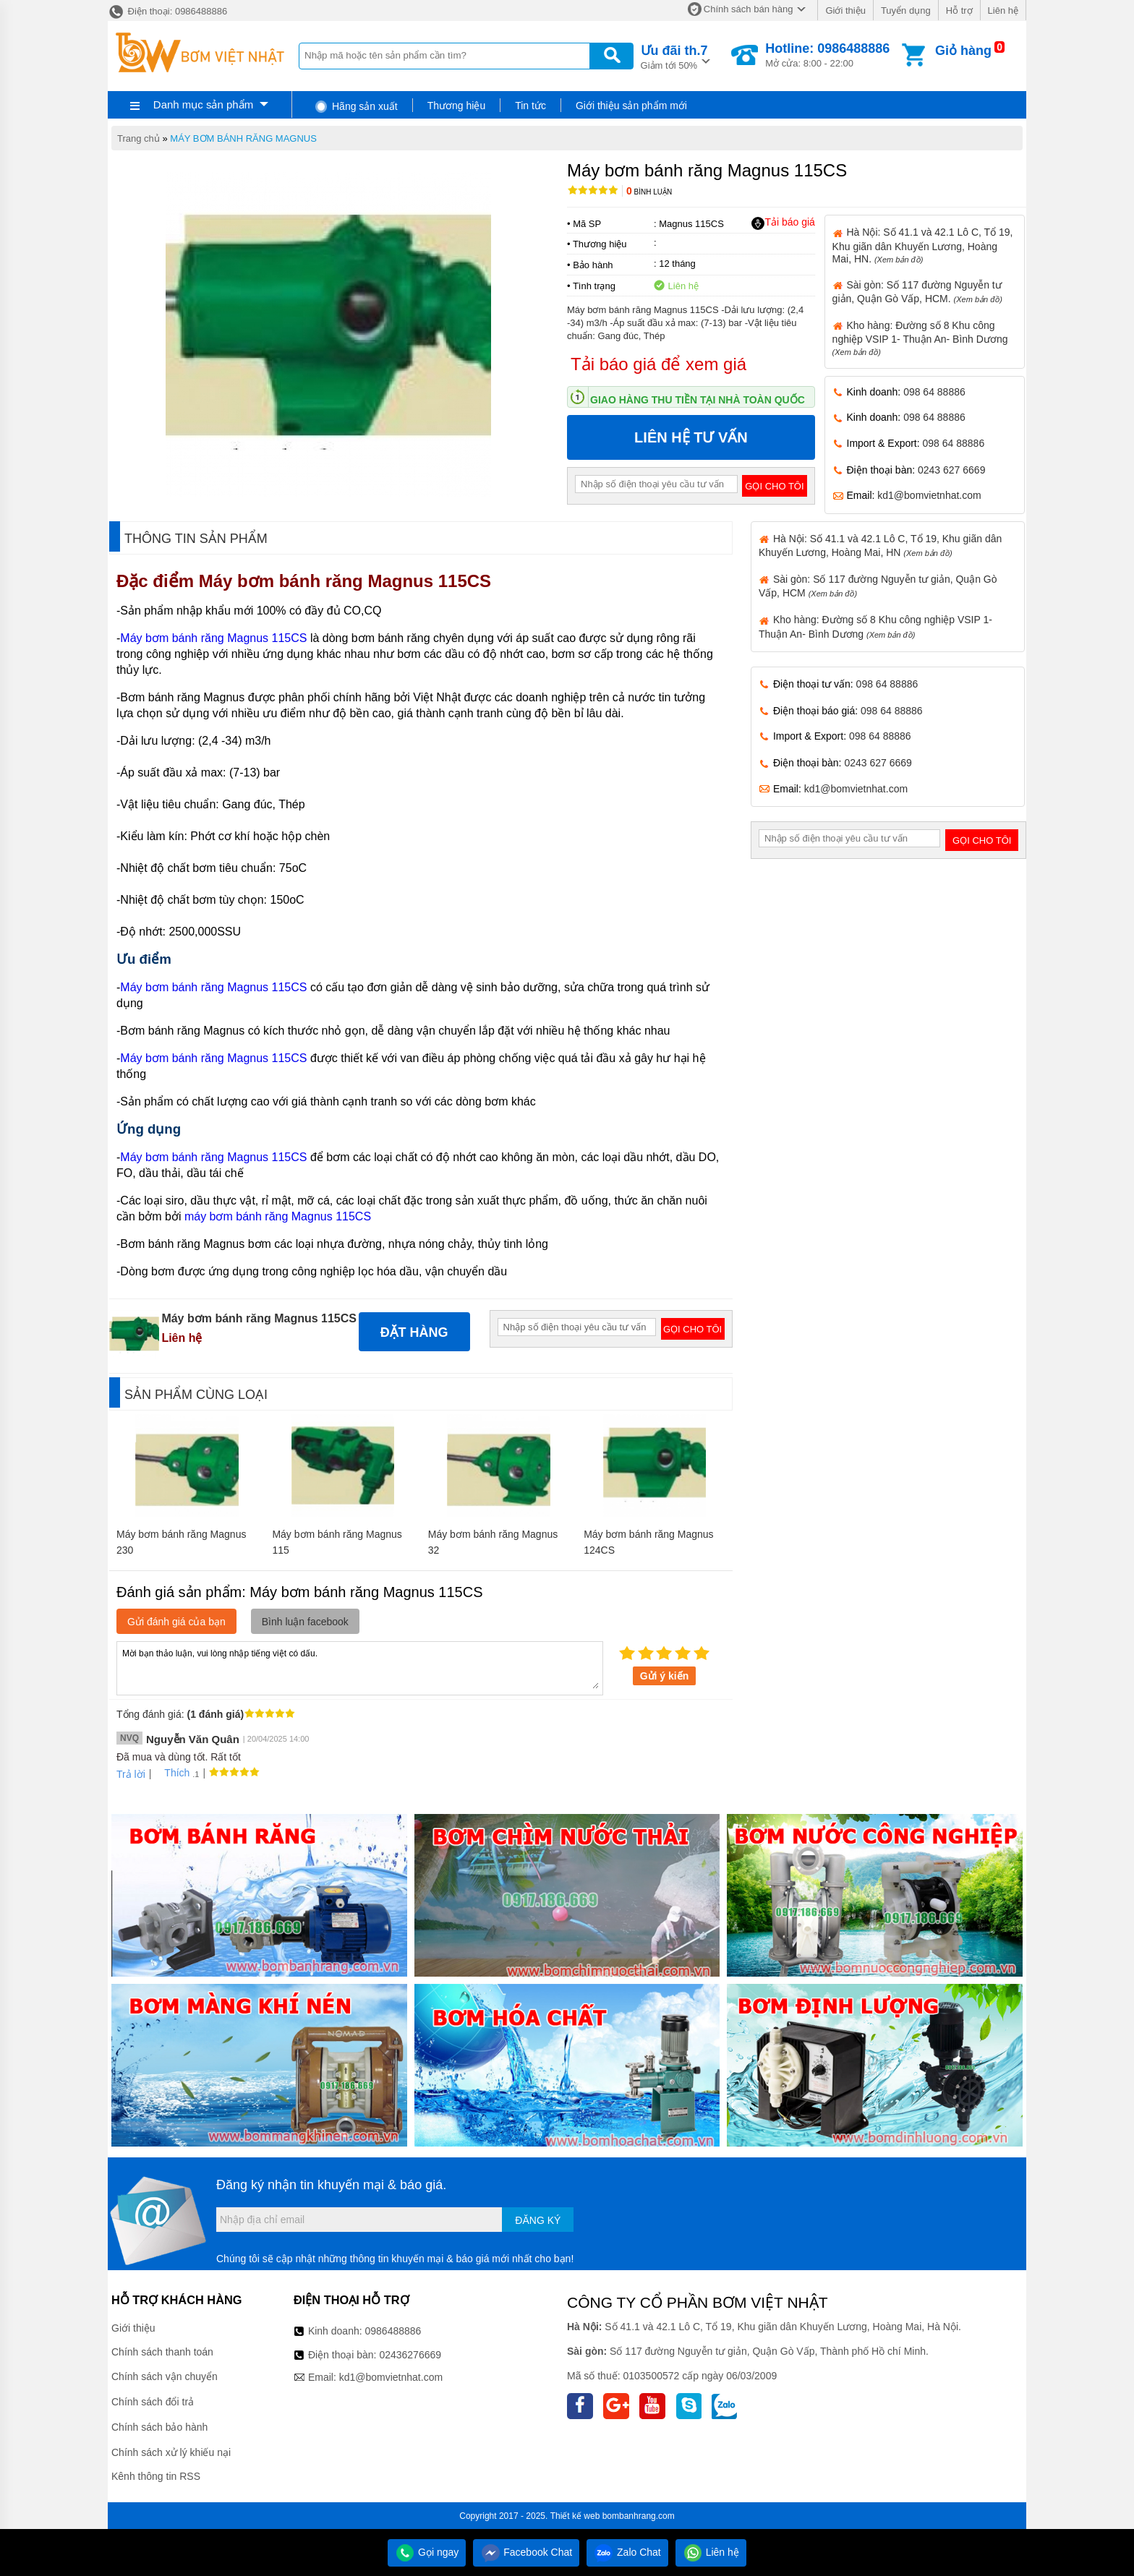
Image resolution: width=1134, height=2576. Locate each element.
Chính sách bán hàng (748, 9)
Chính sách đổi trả (152, 2402)
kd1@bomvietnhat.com (929, 495)
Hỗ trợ (959, 10)
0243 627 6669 (951, 470)
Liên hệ (1003, 10)
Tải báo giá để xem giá (658, 364)
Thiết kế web (575, 2516)
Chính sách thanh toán (162, 2352)
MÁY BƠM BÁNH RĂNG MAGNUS (243, 138)
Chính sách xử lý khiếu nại (171, 2452)
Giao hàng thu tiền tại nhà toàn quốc (697, 400)
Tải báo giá (782, 222)
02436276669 (410, 2355)
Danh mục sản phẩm (203, 104)
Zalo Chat (627, 2552)
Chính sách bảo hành (159, 2427)
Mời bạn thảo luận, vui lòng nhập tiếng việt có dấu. (360, 1667)
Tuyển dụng (906, 10)
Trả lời (130, 1774)
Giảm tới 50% (674, 56)
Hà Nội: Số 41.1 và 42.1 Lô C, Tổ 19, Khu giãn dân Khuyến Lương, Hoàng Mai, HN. (922, 245)
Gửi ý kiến (664, 1676)
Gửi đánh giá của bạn (176, 1621)
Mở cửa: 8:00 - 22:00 (827, 55)
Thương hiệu (456, 105)
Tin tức (530, 105)
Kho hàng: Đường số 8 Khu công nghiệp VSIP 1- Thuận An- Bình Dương (920, 338)
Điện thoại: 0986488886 (167, 11)
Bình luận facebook (305, 1621)
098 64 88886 (934, 392)
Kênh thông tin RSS (155, 2476)
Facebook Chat (526, 2552)
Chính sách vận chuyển (164, 2376)
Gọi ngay (427, 2552)
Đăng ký (537, 2220)
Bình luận (649, 192)
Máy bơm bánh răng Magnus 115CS (347, 581)
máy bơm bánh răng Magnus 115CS (277, 1216)
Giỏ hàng (963, 50)
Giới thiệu (845, 10)
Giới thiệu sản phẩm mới (631, 105)
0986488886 (393, 2331)
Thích (171, 1773)
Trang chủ (138, 138)
